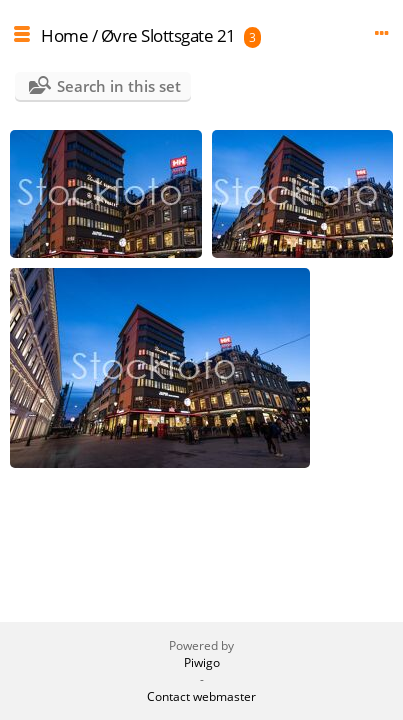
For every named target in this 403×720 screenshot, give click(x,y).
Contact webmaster (201, 696)
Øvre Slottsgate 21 (168, 35)
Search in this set (119, 86)
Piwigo (202, 662)
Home (64, 35)
